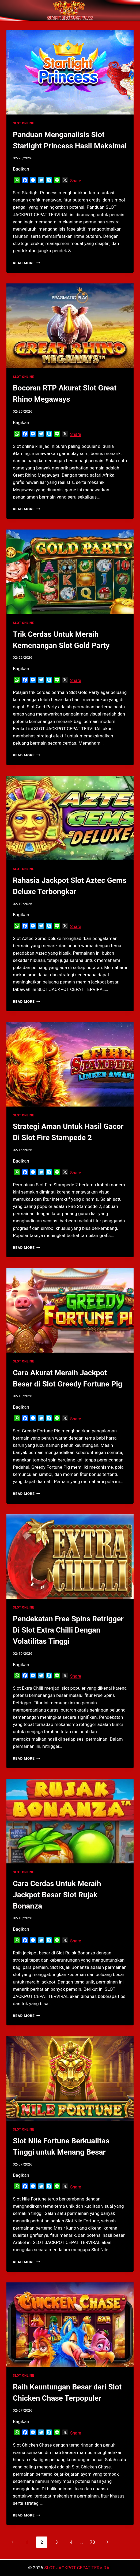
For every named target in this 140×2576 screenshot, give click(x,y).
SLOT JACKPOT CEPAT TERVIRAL (78, 2567)
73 (92, 2542)
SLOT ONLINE (23, 123)
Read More (26, 263)
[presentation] (70, 72)
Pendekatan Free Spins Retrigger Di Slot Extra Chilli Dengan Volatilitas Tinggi (68, 1630)
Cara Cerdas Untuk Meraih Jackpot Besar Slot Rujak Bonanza (57, 1894)
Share (75, 180)
